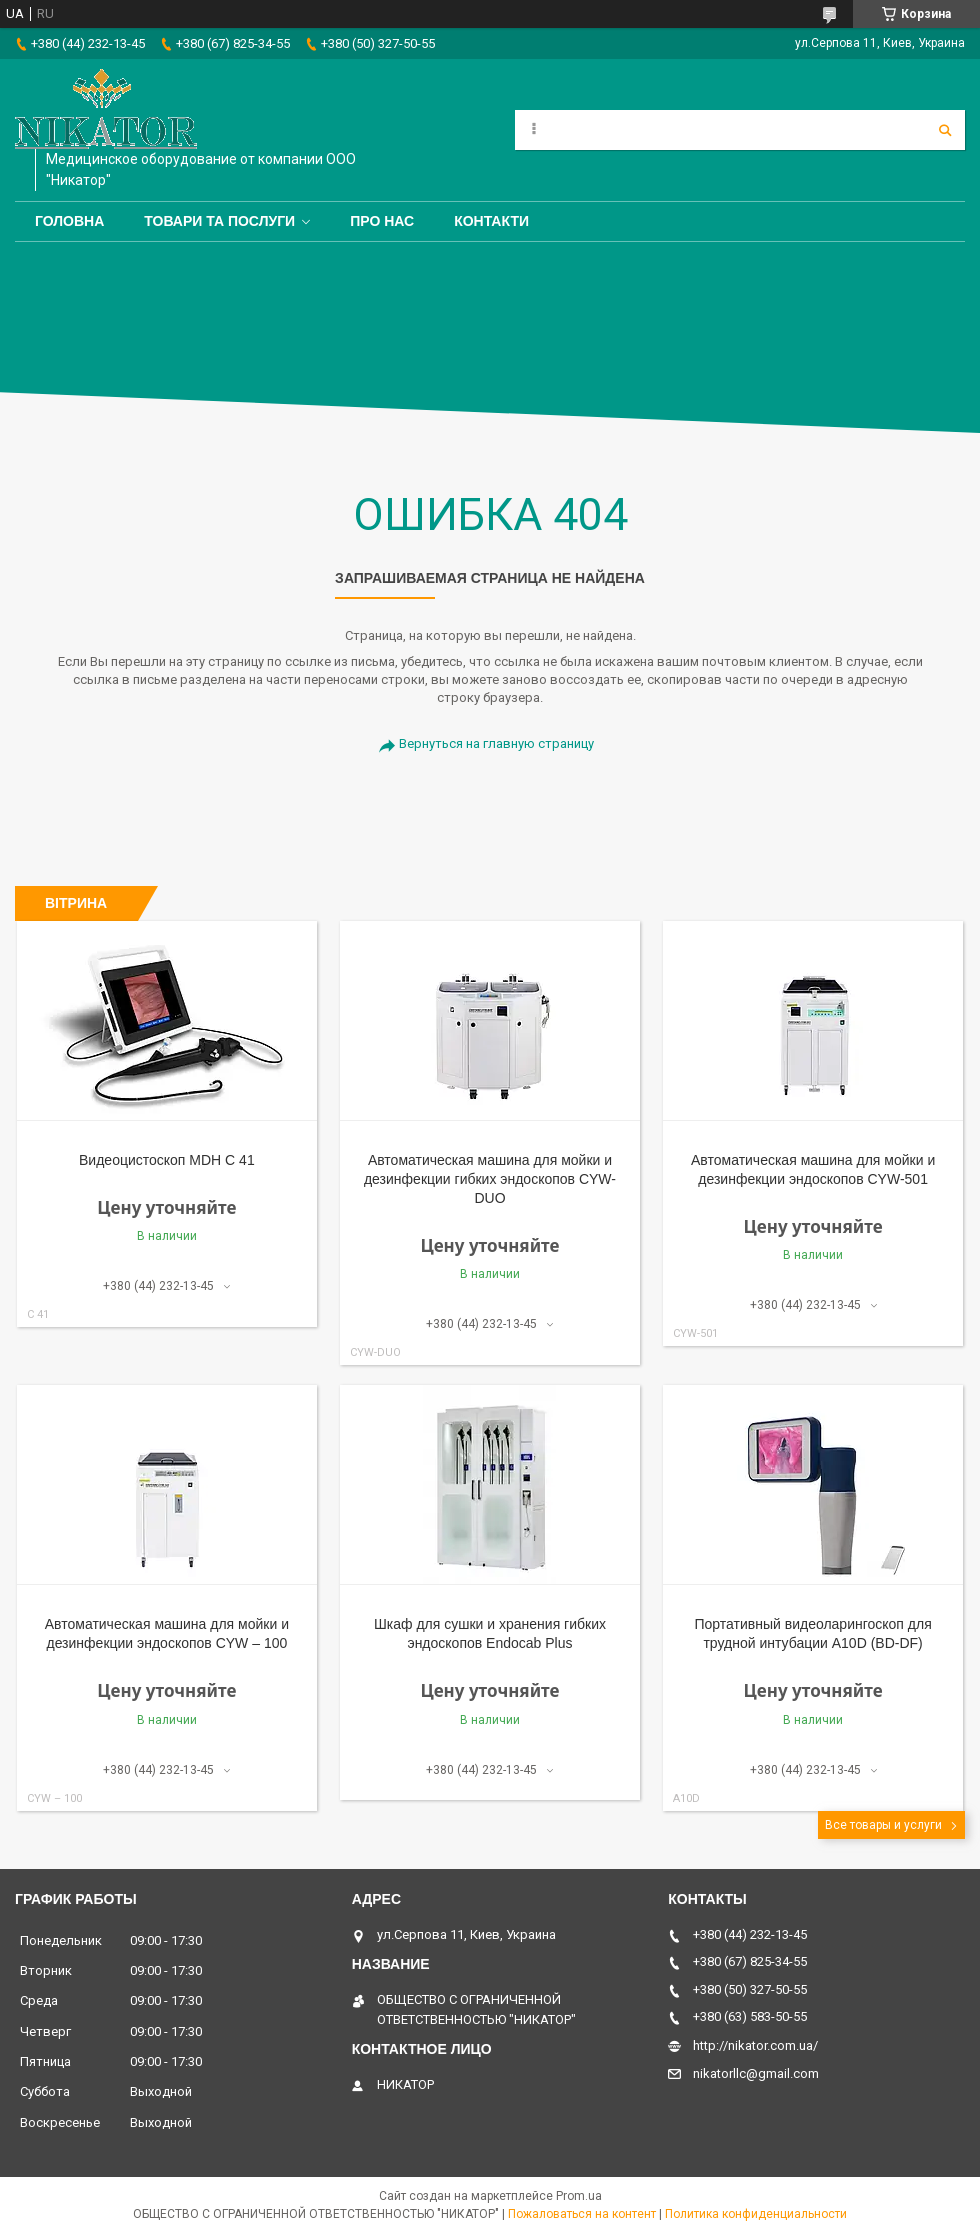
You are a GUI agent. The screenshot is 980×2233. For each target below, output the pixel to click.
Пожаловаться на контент (582, 2214)
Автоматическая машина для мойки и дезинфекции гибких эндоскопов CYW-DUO (490, 1179)
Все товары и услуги (883, 1825)
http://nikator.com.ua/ (755, 2045)
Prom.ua (579, 2196)
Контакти (491, 221)
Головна (69, 221)
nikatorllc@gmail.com (756, 2073)
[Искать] (945, 130)
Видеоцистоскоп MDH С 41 (167, 1160)
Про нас (382, 221)
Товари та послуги (219, 221)
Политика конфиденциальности (756, 2214)
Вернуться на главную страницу (496, 743)
